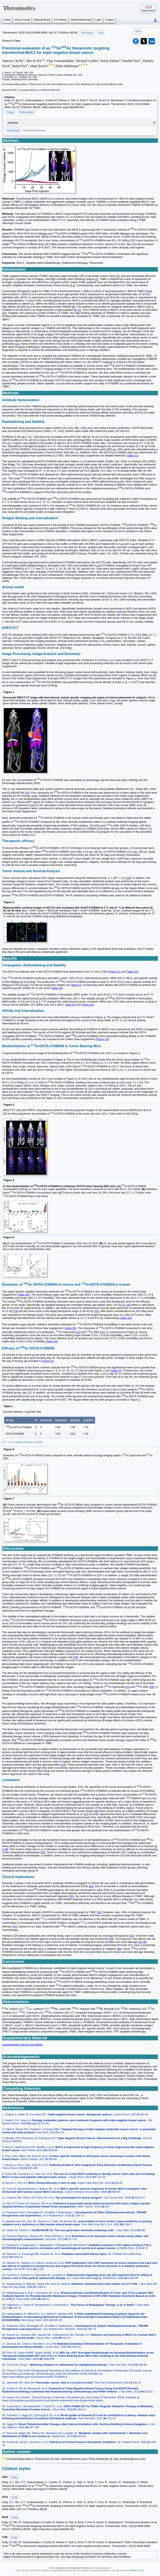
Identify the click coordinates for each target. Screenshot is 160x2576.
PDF (138, 31)
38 (119, 1948)
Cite (101, 32)
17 (124, 1304)
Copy (10, 112)
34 (111, 1938)
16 (128, 878)
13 (17, 343)
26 (95, 1811)
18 (128, 1304)
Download (13, 130)
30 (91, 1886)
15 (27, 792)
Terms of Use (137, 2570)
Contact (109, 19)
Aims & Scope (22, 19)
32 (99, 1912)
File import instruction (34, 130)
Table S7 (115, 1370)
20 (96, 1311)
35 (140, 1941)
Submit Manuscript (81, 19)
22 (102, 1332)
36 (144, 1941)
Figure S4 (48, 1361)
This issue (87, 32)
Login (98, 19)
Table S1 (132, 455)
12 (4, 312)
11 (78, 309)
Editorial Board (42, 19)
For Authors (60, 19)
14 (119, 611)
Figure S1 (115, 971)
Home (7, 19)
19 (15, 1311)
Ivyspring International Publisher (73, 2568)
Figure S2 (87, 1004)
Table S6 (70, 1328)
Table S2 (132, 971)
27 (86, 1814)
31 (71, 1896)
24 (53, 1647)
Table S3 (76, 985)
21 (78, 1332)
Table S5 (23, 1294)
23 (72, 1641)
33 (131, 1935)
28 (5, 1849)
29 (42, 1852)
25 (75, 1657)
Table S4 (70, 1004)
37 (40, 1948)
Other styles (26, 112)
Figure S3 (102, 1039)
